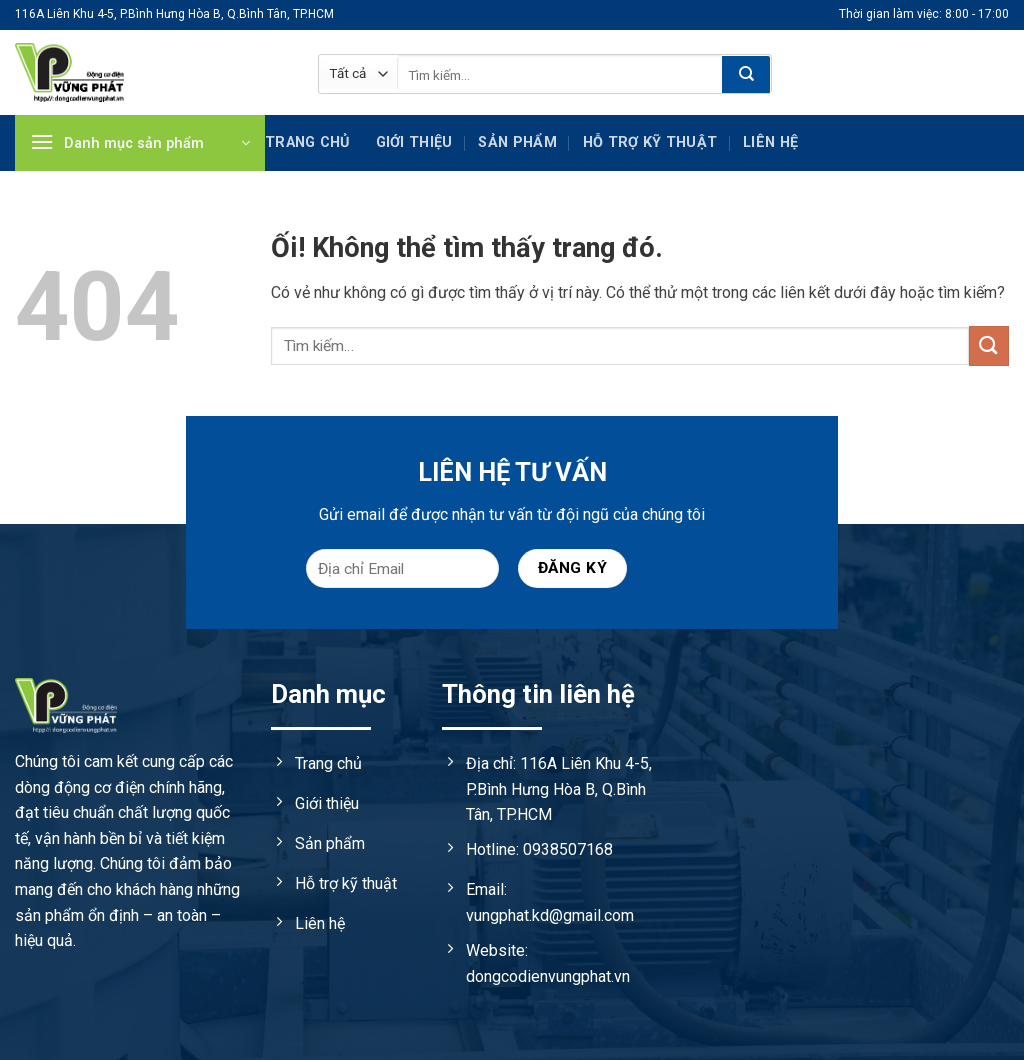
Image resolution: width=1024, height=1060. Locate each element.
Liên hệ (770, 142)
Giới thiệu (414, 142)
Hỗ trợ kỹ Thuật (650, 142)
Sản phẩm (517, 142)
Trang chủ (307, 142)
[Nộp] (746, 75)
